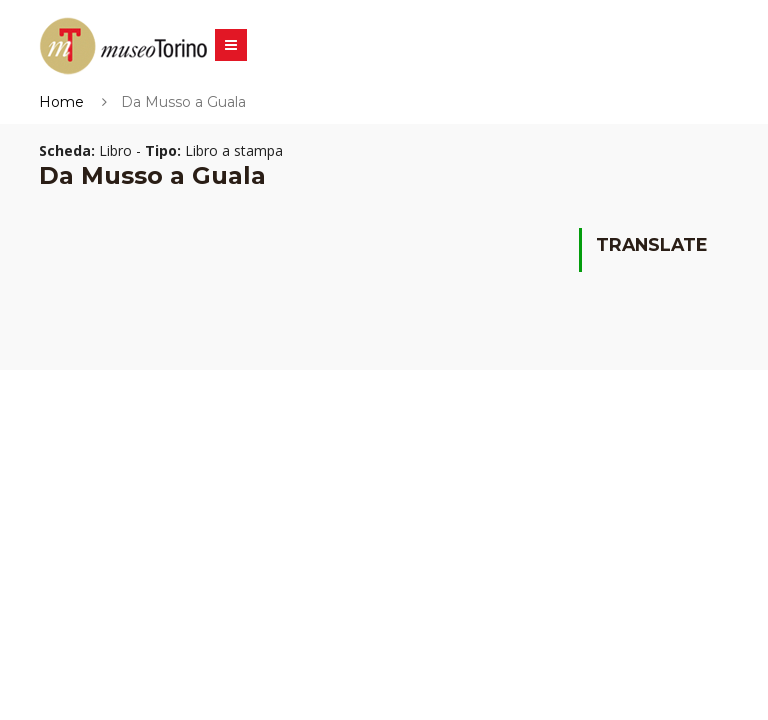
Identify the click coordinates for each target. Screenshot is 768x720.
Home (61, 102)
